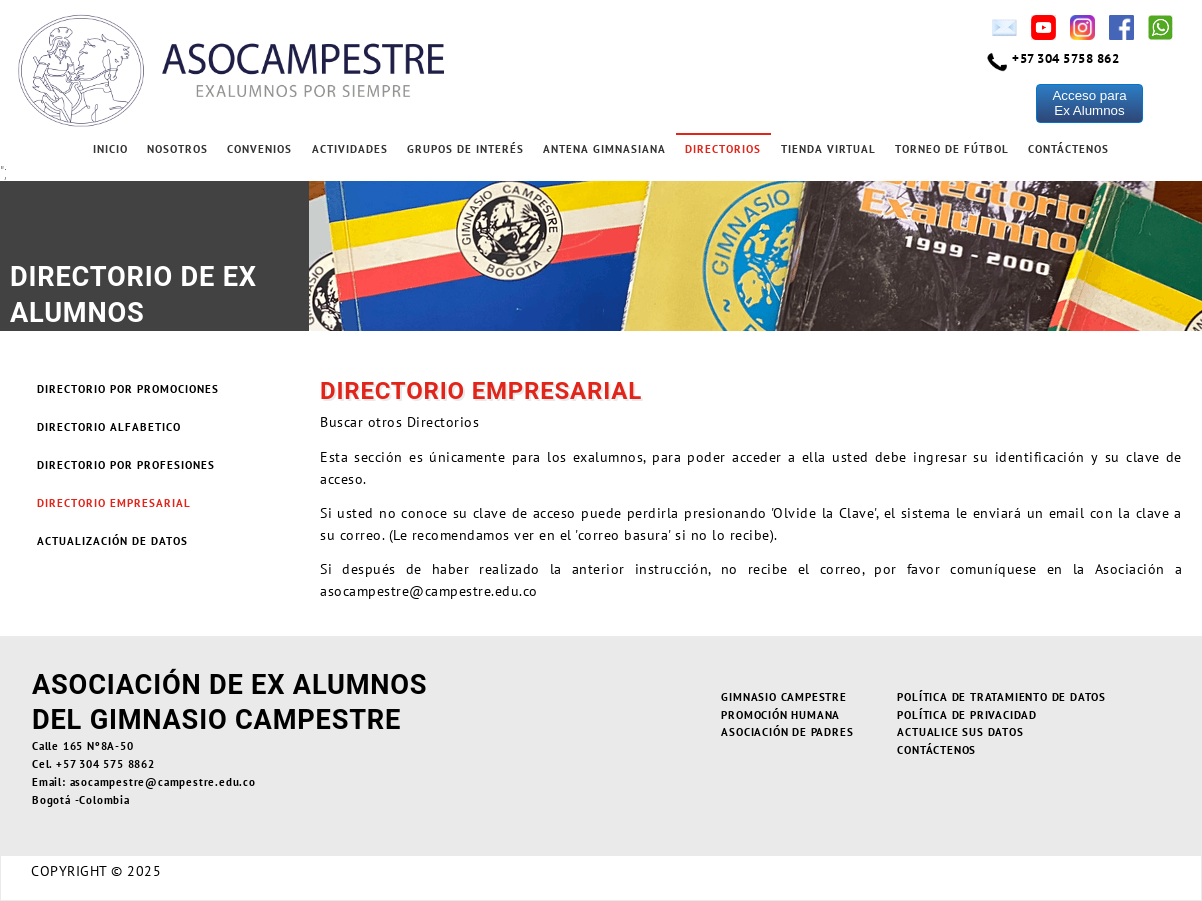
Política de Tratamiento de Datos (1001, 697)
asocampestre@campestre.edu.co (429, 591)
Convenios (259, 149)
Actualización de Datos (112, 541)
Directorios (723, 149)
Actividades (350, 149)
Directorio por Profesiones (126, 465)
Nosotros (177, 149)
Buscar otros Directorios (399, 422)
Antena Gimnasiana (604, 149)
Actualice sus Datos (960, 732)
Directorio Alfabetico (109, 427)
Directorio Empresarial (114, 503)
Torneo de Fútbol (952, 149)
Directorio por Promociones (128, 389)
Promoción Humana (780, 715)
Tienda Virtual (828, 149)
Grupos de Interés (465, 149)
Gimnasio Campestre (783, 697)
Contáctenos (1068, 149)
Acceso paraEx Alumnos (1089, 103)
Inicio (110, 149)
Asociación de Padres (787, 732)
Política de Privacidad (967, 715)
